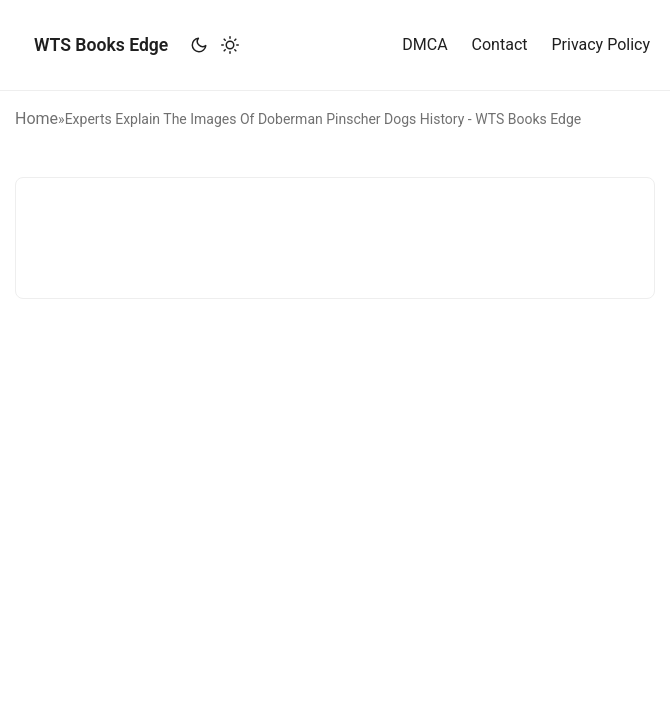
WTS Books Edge (101, 45)
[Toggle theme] (214, 45)
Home (36, 118)
